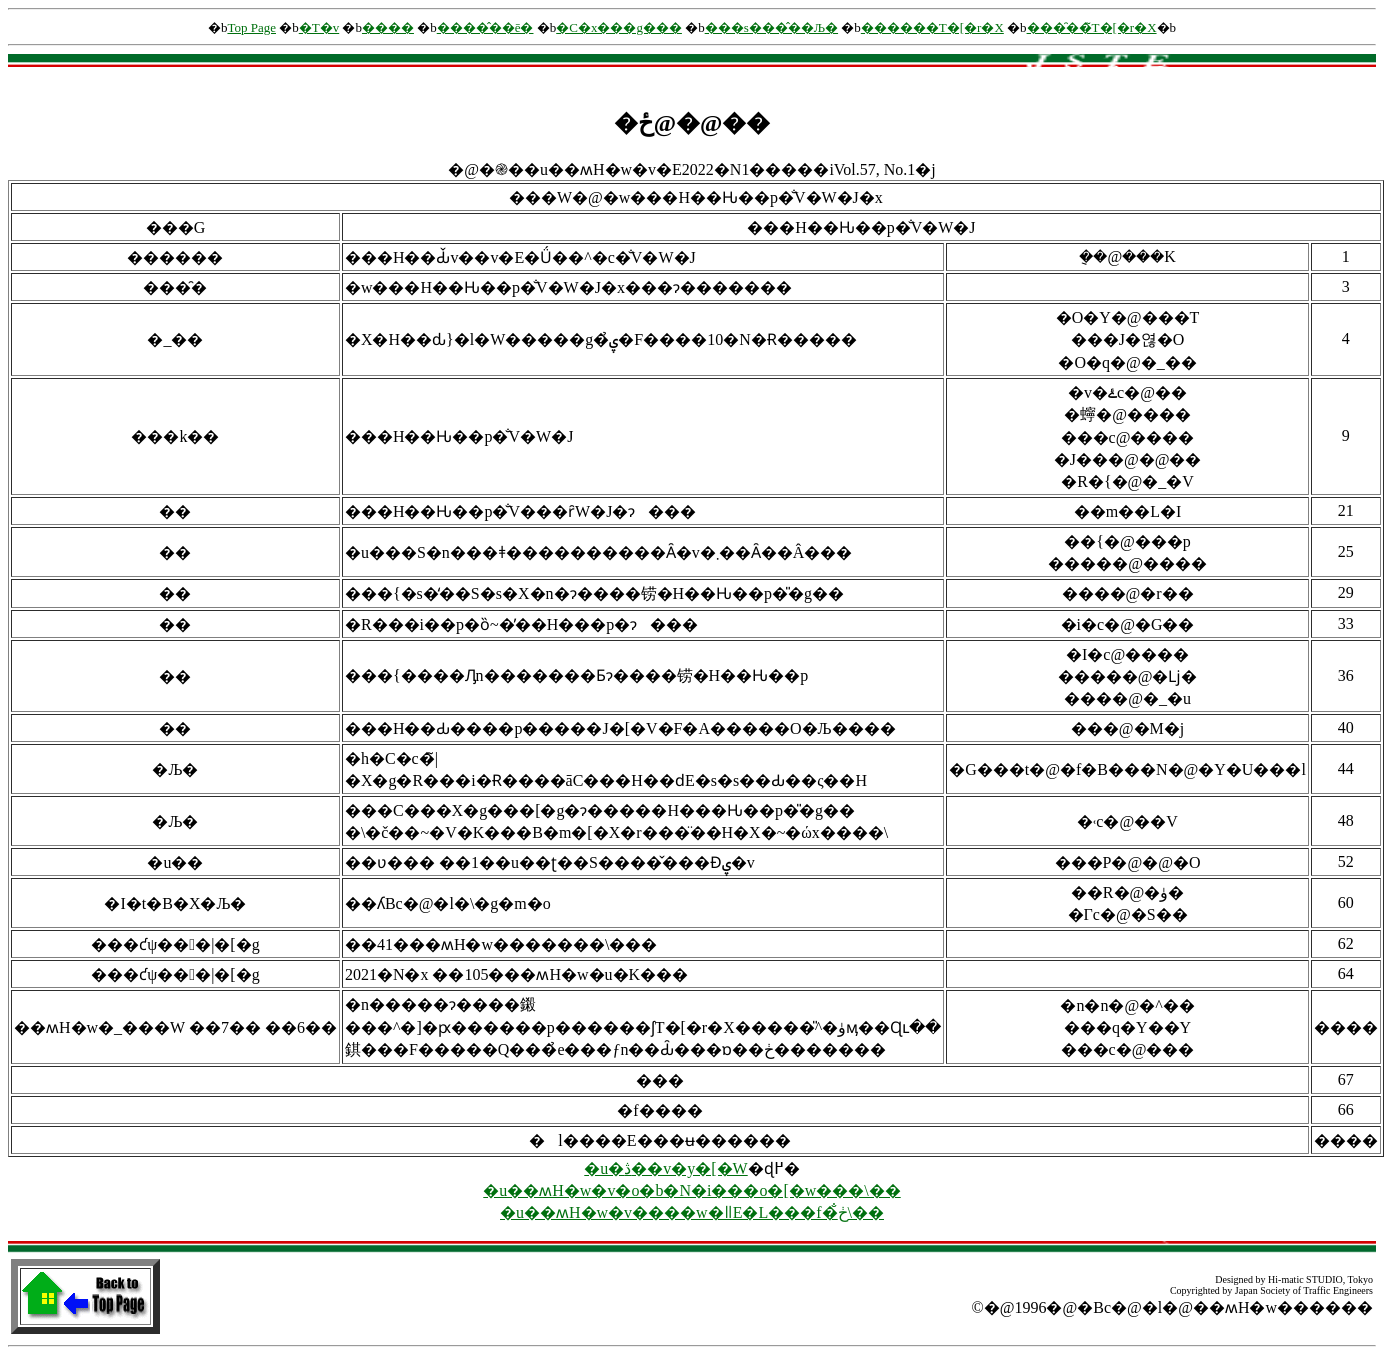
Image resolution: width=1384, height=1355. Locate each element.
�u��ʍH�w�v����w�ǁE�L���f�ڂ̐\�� (692, 1212)
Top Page (251, 27)
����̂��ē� (485, 27)
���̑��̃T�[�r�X (1092, 27)
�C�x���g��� (619, 27)
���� (388, 27)
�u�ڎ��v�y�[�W (665, 1168)
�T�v (319, 27)
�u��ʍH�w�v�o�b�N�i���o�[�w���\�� (691, 1190)
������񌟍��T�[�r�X (932, 27)
